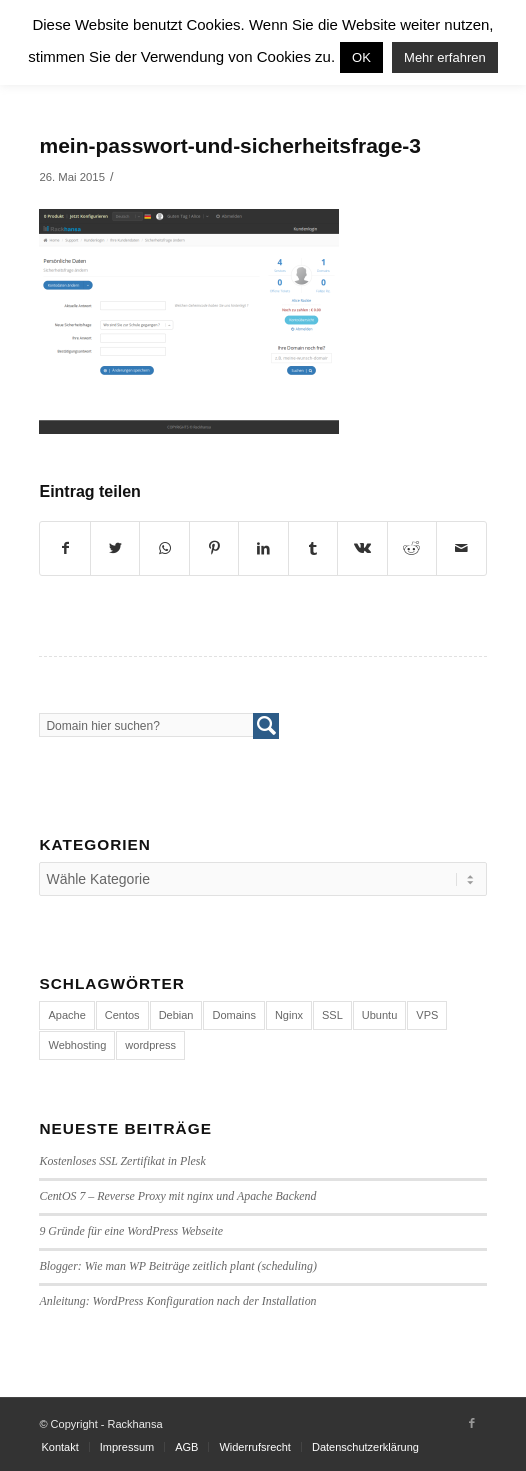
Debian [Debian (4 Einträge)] (176, 1015)
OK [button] (361, 57)
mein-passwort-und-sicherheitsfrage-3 (230, 145)
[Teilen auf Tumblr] (313, 548)
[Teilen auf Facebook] (64, 548)
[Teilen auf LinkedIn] (263, 548)
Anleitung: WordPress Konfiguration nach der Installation (177, 1301)
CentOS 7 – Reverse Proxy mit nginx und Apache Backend (177, 1196)
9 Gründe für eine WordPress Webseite (131, 1231)
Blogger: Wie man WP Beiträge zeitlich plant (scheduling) (178, 1266)
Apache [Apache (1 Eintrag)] (66, 1015)
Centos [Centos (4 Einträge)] (122, 1015)
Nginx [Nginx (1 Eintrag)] (289, 1015)
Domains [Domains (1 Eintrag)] (233, 1015)
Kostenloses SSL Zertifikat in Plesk (122, 1161)
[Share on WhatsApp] (164, 548)
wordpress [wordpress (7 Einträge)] (150, 1045)
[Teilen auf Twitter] (115, 548)
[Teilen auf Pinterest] (214, 548)
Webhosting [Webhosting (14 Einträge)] (77, 1045)
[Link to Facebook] (472, 1423)
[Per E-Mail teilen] (461, 548)
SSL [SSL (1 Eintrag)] (332, 1015)
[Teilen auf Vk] (362, 548)
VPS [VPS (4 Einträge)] (427, 1015)
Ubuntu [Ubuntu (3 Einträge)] (379, 1015)
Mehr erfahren (445, 57)
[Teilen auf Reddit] (412, 548)
